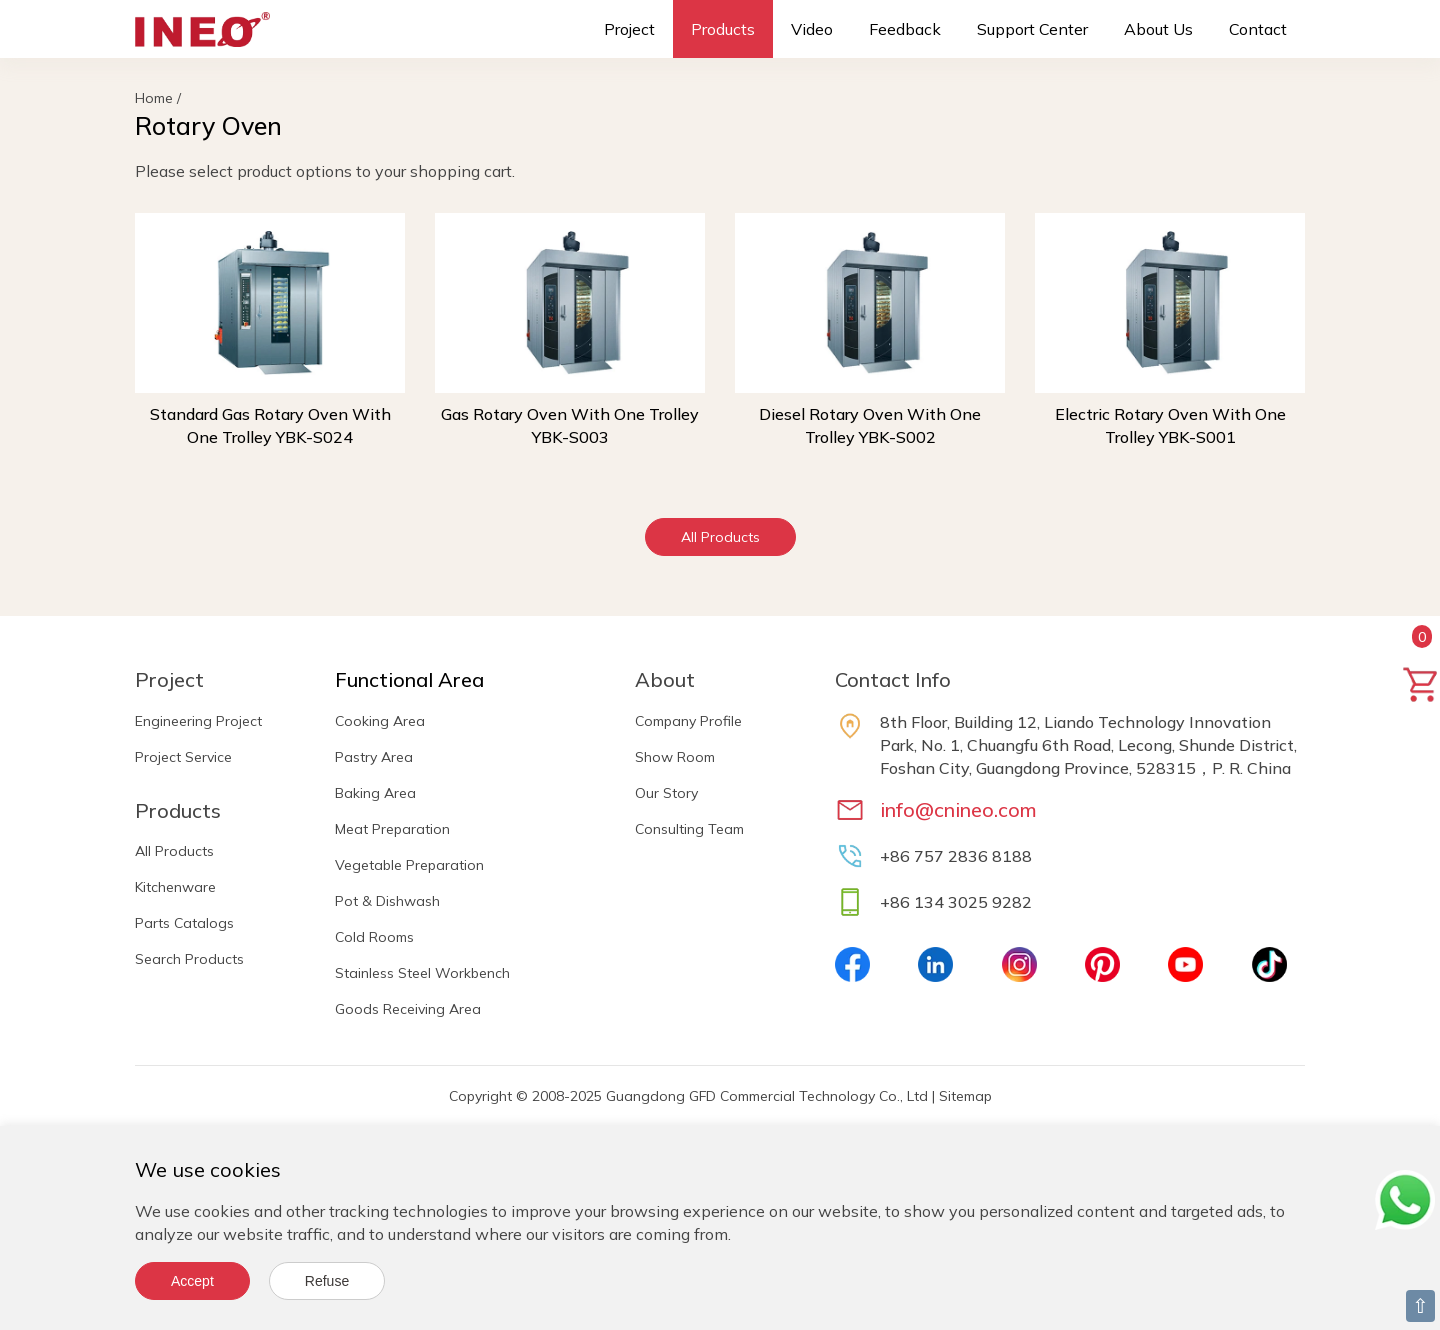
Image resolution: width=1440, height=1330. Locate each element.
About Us (1158, 29)
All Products (720, 537)
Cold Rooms (374, 937)
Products (723, 29)
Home (154, 98)
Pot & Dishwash (387, 901)
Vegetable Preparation (409, 865)
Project (629, 29)
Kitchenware (175, 887)
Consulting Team (689, 829)
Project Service (183, 757)
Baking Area (375, 793)
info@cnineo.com (958, 809)
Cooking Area (380, 721)
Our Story (666, 793)
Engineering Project (198, 721)
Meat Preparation (392, 829)
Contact (1258, 29)
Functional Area (409, 679)
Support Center (1032, 29)
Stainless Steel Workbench (422, 973)
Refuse (327, 1281)
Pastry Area (374, 757)
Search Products (189, 959)
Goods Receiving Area (408, 1009)
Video (812, 29)
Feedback (905, 29)
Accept (192, 1281)
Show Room (675, 757)
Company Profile (688, 721)
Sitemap (965, 1096)
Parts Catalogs (184, 923)
